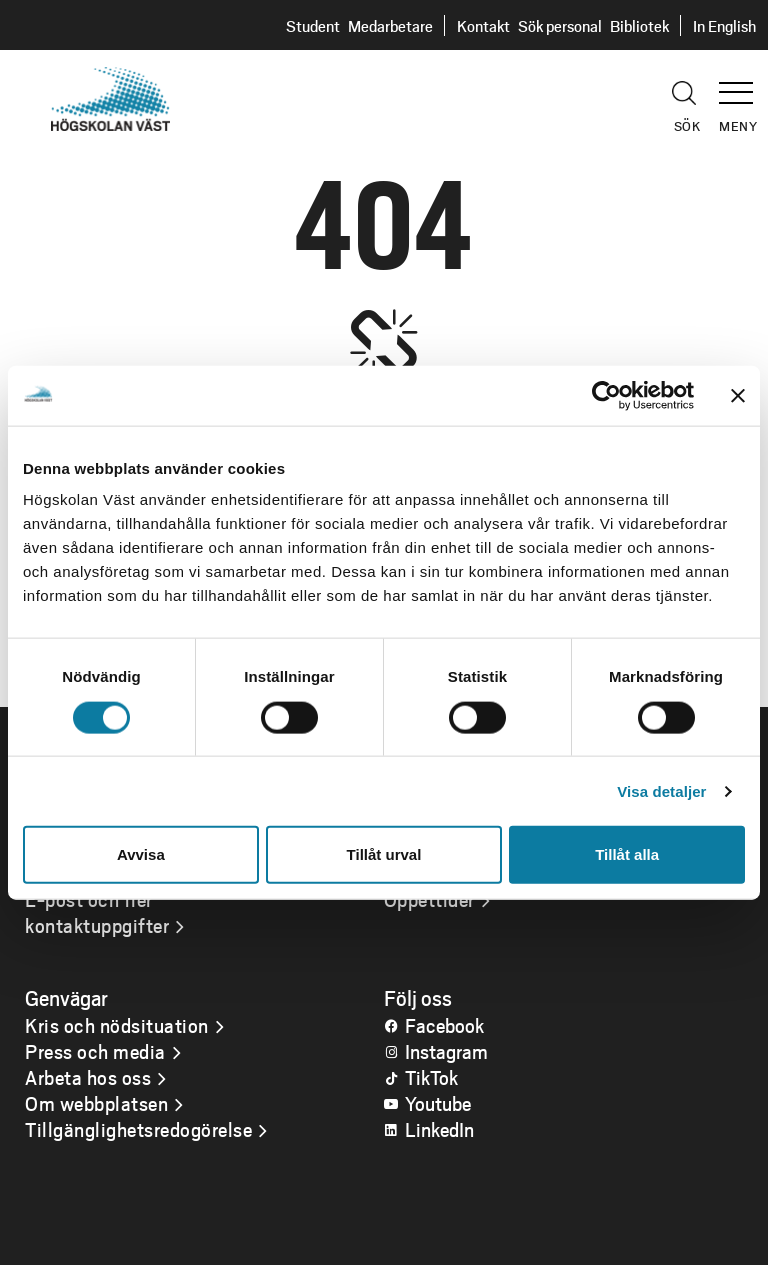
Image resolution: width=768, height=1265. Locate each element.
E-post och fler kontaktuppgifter (97, 912)
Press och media (95, 1051)
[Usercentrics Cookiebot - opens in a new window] (606, 395)
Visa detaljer (661, 790)
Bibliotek (639, 25)
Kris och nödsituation (117, 1025)
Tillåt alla (627, 854)
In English (724, 25)
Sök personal (560, 25)
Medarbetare (390, 25)
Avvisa (141, 854)
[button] (743, 84)
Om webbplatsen (96, 1103)
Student (313, 25)
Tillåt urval (384, 854)
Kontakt (483, 25)
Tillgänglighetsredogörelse (138, 1129)
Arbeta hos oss (88, 1077)
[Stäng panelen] (738, 395)
